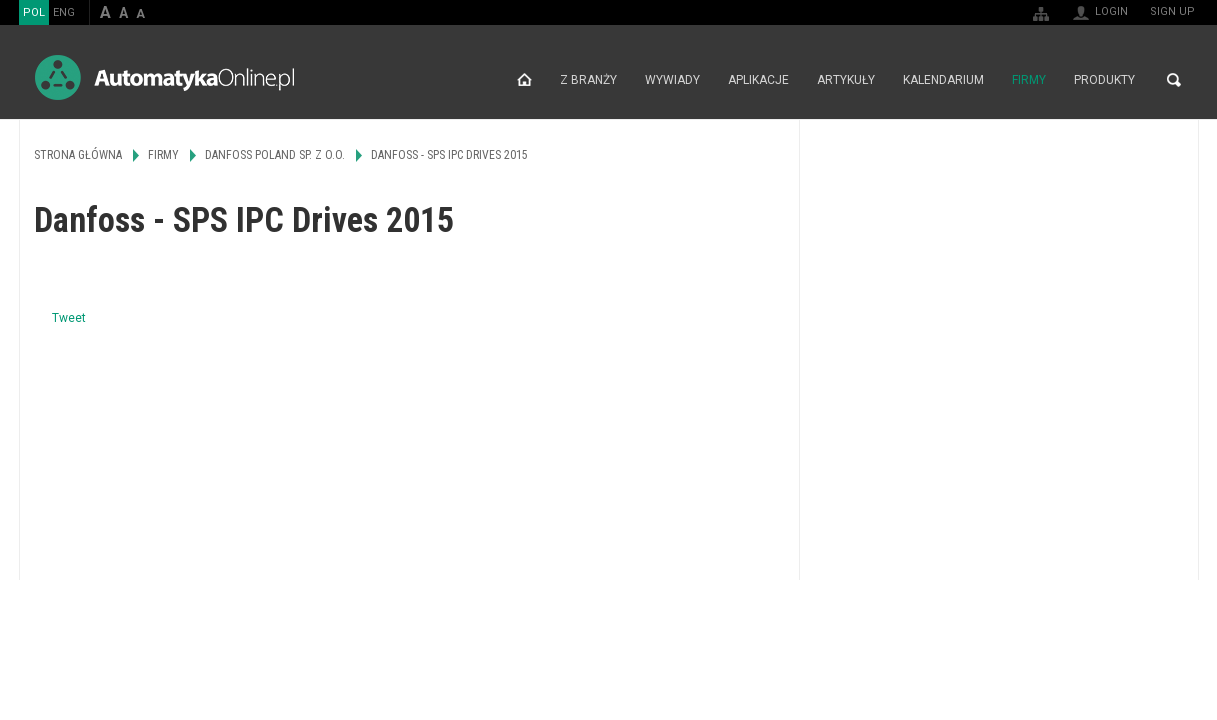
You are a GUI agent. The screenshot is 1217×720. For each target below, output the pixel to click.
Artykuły (846, 80)
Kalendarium (943, 80)
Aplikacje (758, 80)
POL (34, 12)
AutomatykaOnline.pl (164, 77)
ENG (64, 12)
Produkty (1104, 80)
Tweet (69, 318)
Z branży (588, 80)
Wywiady (672, 80)
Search (1174, 80)
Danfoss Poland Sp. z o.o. (275, 155)
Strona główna (524, 80)
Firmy (1029, 80)
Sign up (1172, 11)
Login (1111, 11)
